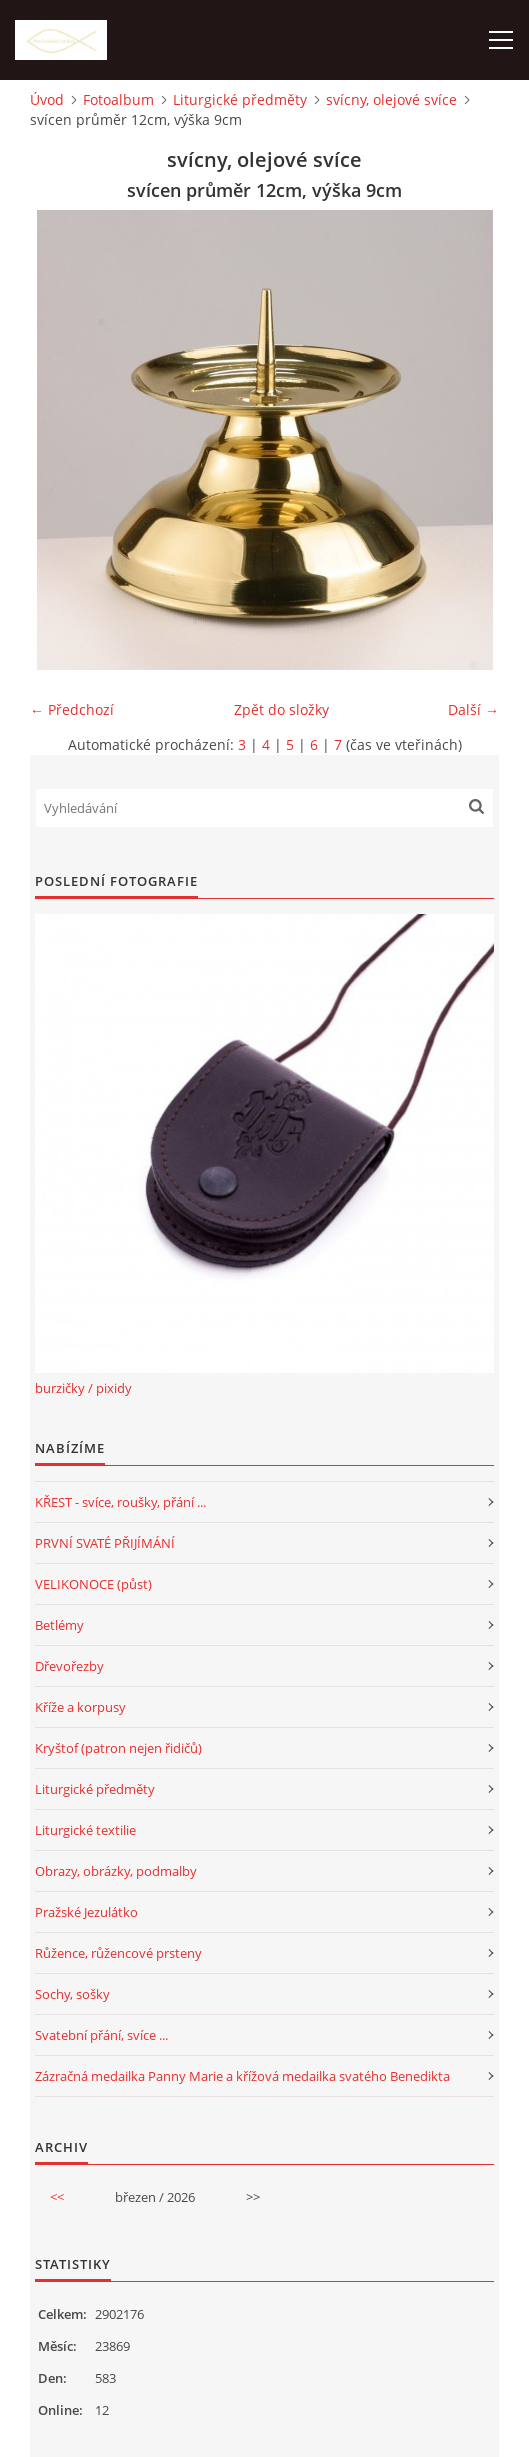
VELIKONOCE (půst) (93, 1584)
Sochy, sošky (72, 1994)
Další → (473, 709)
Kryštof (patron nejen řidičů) (118, 1748)
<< (57, 2197)
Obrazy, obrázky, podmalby (116, 1871)
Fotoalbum (118, 99)
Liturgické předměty (240, 99)
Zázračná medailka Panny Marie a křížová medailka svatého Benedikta (242, 2076)
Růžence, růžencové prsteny (118, 1953)
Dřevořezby (69, 1666)
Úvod (47, 99)
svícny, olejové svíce (391, 99)
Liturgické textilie (85, 1830)
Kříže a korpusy (80, 1707)
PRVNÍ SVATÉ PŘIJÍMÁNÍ (105, 1543)
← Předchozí (72, 709)
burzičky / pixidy (83, 1388)
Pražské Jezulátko (86, 1912)
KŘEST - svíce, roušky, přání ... (120, 1502)
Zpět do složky (281, 709)
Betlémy (59, 1625)
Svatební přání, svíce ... (101, 2035)
